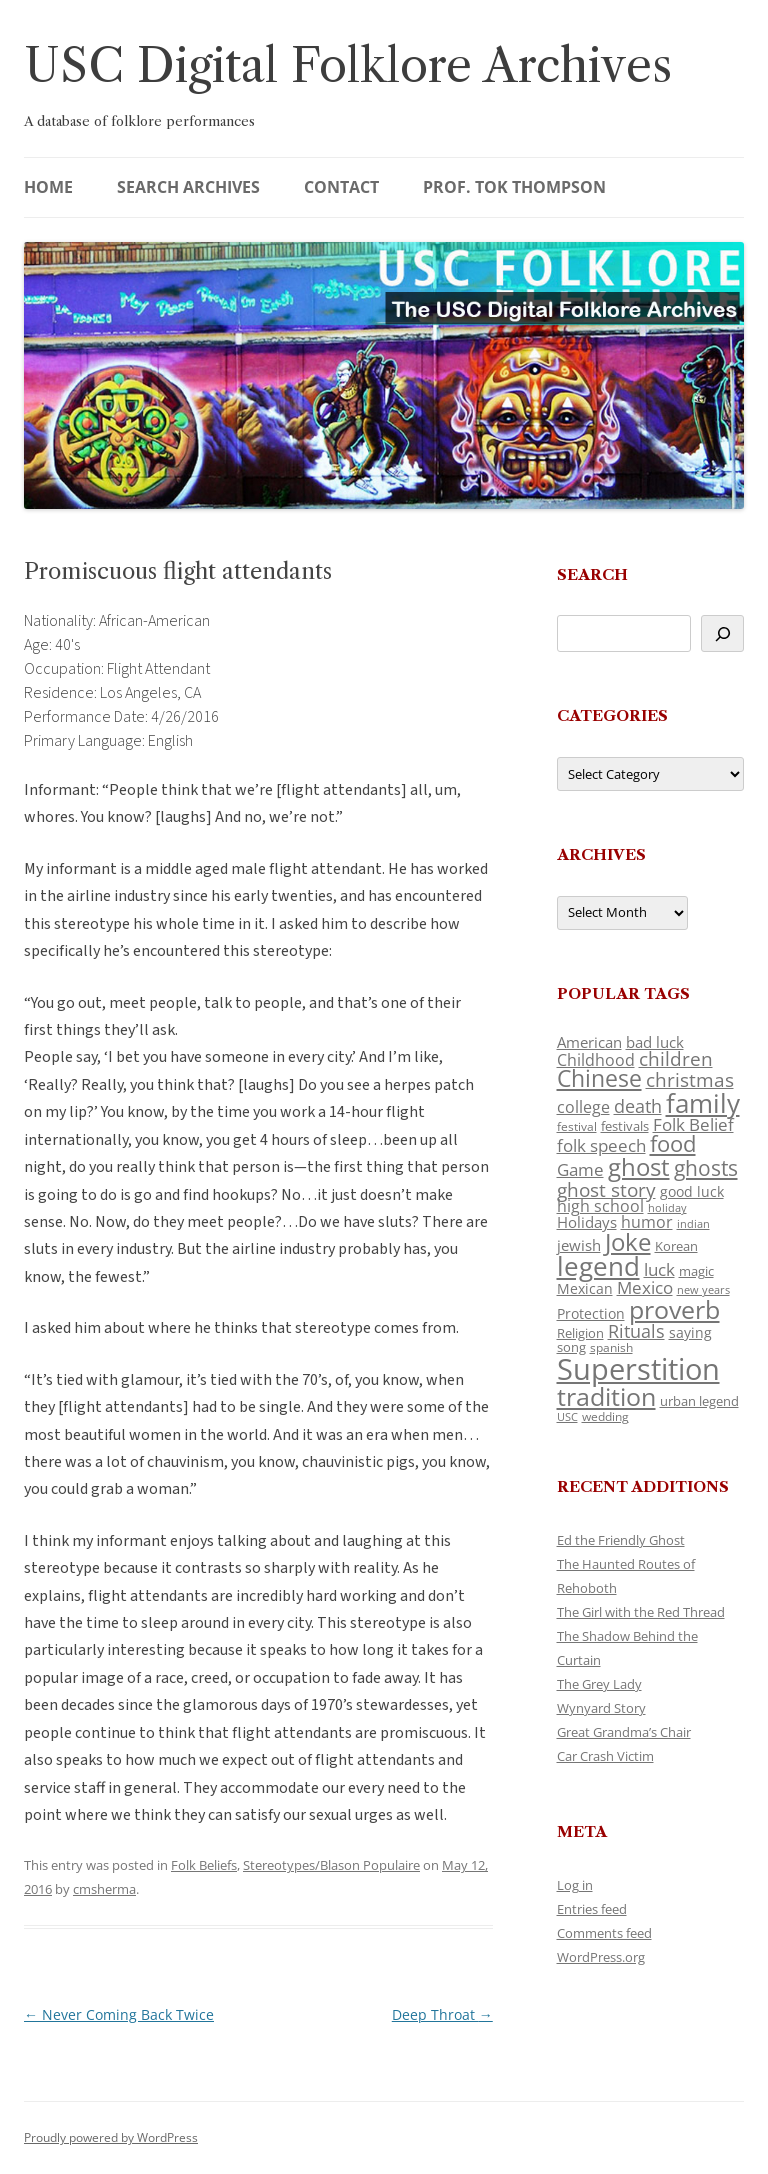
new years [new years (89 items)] (703, 1289)
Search (592, 574)
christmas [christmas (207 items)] (690, 1079)
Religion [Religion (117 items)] (580, 1333)
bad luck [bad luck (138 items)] (655, 1042)
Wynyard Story (601, 1708)
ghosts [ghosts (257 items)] (706, 1168)
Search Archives (188, 187)
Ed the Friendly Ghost (621, 1540)
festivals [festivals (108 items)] (625, 1126)
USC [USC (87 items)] (567, 1417)
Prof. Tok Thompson (514, 187)
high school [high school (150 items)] (600, 1206)
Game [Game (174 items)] (580, 1169)
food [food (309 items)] (673, 1143)
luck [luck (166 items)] (659, 1269)
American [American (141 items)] (589, 1042)
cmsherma (104, 1889)
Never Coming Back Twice (119, 2014)
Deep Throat (442, 2014)
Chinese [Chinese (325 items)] (599, 1078)
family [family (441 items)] (703, 1103)
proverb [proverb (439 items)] (674, 1309)
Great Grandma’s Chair (624, 1732)
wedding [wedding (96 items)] (605, 1416)
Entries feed (592, 1909)
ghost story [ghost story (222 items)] (606, 1189)
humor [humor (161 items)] (647, 1222)
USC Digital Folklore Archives (348, 65)
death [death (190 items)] (638, 1106)
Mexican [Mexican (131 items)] (585, 1288)
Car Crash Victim (605, 1756)
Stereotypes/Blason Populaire (331, 1865)
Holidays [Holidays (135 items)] (587, 1222)
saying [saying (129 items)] (690, 1332)
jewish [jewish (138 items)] (579, 1245)
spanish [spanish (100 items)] (611, 1347)
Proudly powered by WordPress (111, 2137)
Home (48, 187)
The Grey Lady (599, 1684)
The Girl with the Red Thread (641, 1612)
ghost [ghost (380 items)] (639, 1166)
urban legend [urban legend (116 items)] (699, 1401)
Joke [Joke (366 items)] (628, 1242)
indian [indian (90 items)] (693, 1223)
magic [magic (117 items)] (696, 1271)
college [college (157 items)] (583, 1107)
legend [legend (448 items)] (598, 1266)
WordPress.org (601, 1957)
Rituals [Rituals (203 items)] (636, 1330)
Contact (341, 187)
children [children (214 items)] (676, 1059)
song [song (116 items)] (571, 1347)
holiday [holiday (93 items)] (667, 1207)
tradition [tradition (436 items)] (606, 1396)
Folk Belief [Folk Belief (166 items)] (693, 1124)
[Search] (722, 633)
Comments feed (604, 1933)
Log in (575, 1885)
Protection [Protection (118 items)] (591, 1313)
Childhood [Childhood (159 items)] (596, 1060)
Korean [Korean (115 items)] (676, 1246)
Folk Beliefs (204, 1865)
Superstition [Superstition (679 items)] (638, 1369)
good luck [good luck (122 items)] (692, 1191)
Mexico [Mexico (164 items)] (645, 1287)
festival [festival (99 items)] (577, 1126)
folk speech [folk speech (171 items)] (601, 1145)
